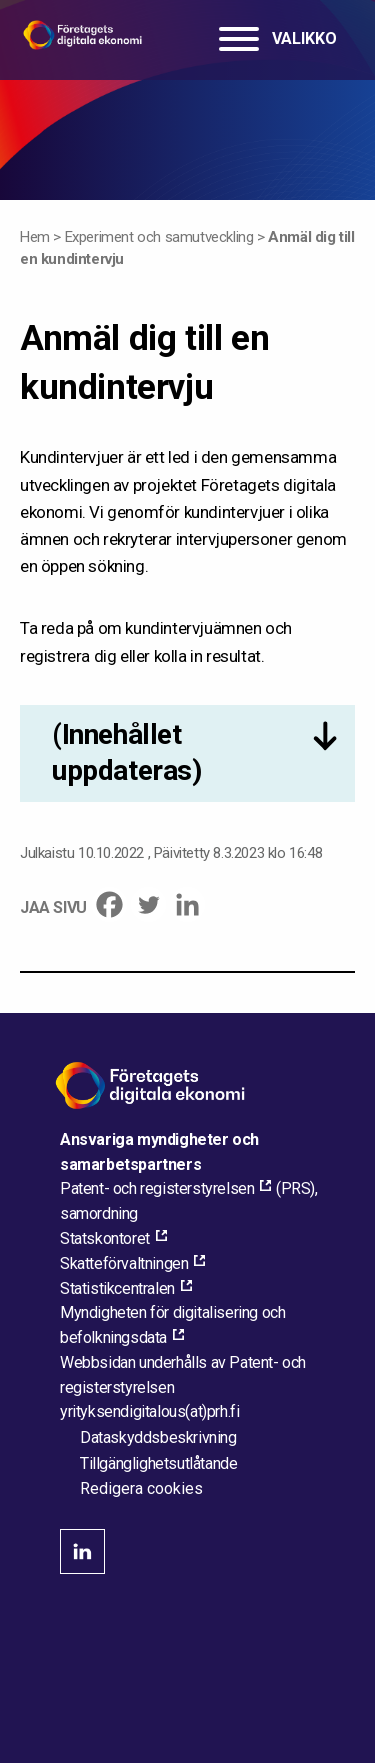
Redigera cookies (141, 1489)
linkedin (82, 1551)
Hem (35, 237)
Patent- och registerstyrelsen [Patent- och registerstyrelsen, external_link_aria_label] (157, 1188)
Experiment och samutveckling (159, 237)
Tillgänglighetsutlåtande (158, 1463)
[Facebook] (109, 904)
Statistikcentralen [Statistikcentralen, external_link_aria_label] (117, 1288)
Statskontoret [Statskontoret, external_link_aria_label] (105, 1238)
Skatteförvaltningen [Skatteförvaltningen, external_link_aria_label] (124, 1263)
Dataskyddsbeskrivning (158, 1437)
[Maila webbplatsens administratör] (149, 1411)
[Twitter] (148, 904)
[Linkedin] (187, 904)
